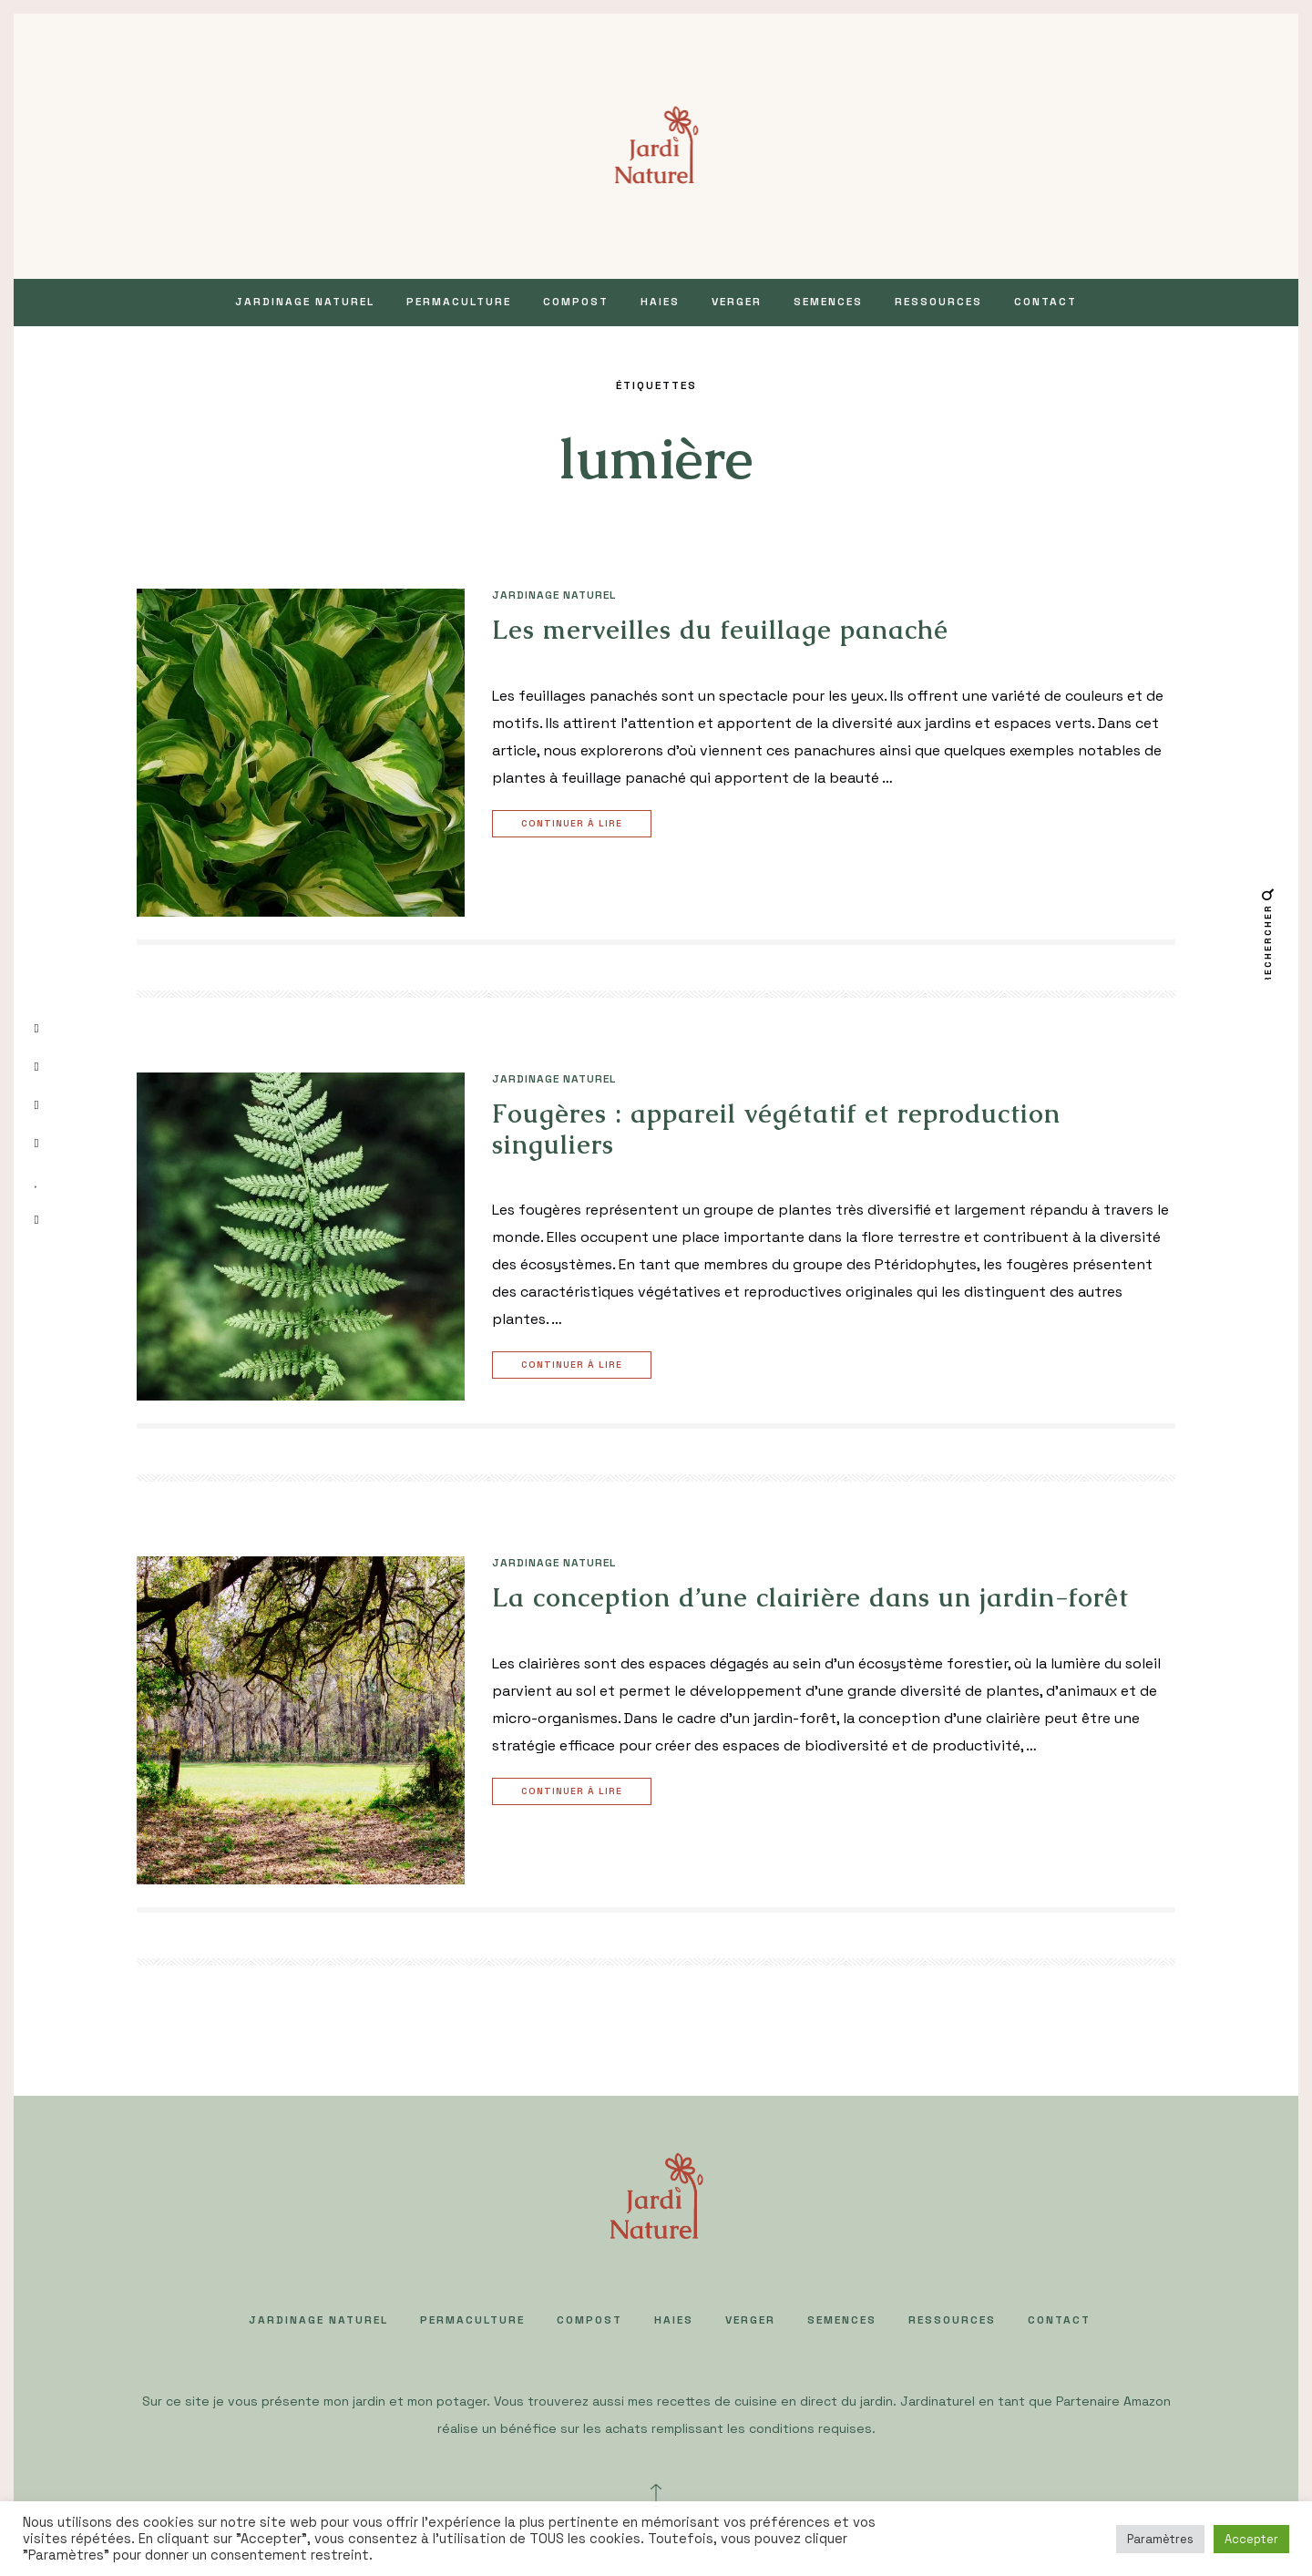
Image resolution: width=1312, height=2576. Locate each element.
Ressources (938, 301)
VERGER (737, 301)
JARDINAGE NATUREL (304, 301)
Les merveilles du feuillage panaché (720, 629)
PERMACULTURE (458, 301)
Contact (1045, 301)
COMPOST (576, 301)
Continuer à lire (574, 824)
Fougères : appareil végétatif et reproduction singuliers (776, 1129)
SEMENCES (828, 301)
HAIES (660, 301)
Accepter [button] (1251, 2539)
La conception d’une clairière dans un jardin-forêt (810, 1597)
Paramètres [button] (1160, 2539)
